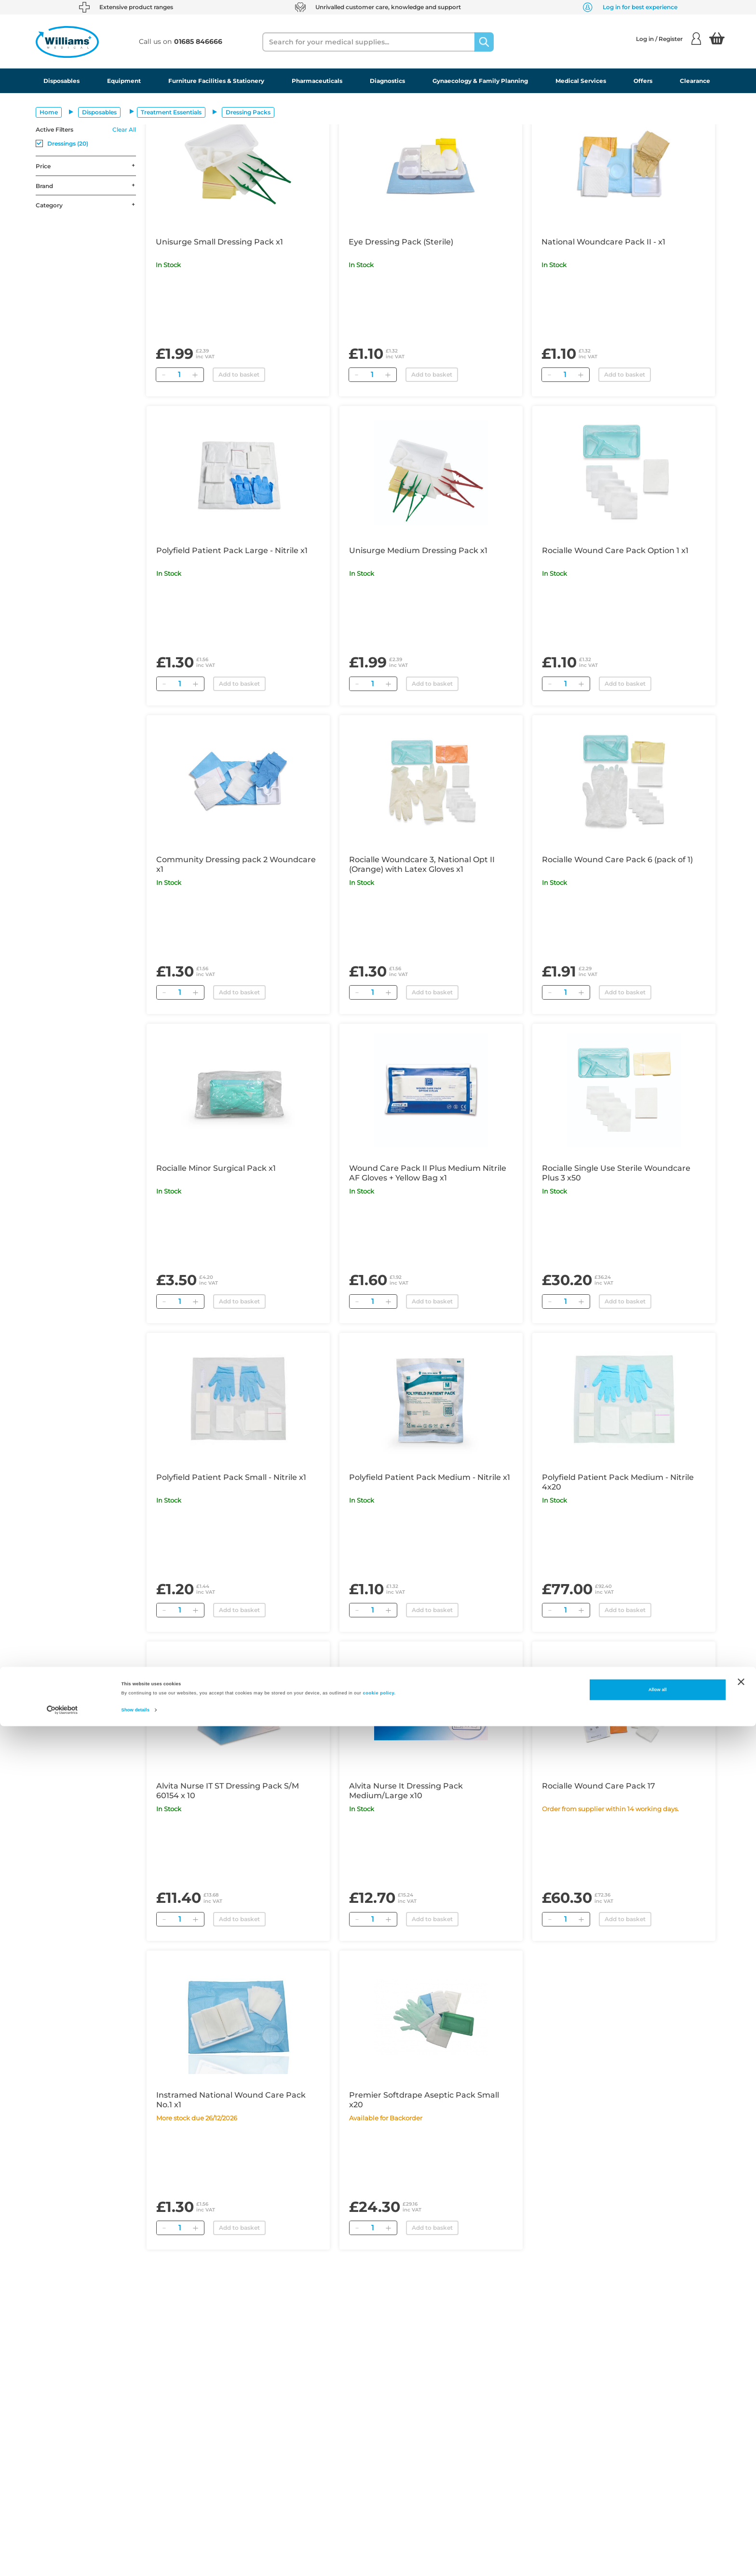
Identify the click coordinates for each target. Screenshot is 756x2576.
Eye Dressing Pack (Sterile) (401, 241)
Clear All (124, 129)
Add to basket (238, 374)
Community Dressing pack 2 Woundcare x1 (236, 864)
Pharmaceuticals (317, 80)
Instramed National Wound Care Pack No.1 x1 (231, 2099)
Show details (135, 2560)
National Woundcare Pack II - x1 (603, 241)
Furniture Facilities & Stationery (216, 80)
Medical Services (580, 80)
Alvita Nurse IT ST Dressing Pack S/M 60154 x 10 (227, 1790)
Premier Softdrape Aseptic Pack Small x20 (424, 2099)
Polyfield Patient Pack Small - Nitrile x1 (231, 1477)
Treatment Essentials (171, 112)
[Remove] (163, 374)
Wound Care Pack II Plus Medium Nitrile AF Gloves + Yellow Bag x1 (427, 1173)
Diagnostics (387, 80)
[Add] (195, 374)
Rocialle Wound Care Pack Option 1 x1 (615, 550)
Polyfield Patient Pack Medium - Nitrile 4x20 (618, 1482)
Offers (643, 80)
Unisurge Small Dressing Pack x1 (219, 241)
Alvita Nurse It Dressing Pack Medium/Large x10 (406, 1790)
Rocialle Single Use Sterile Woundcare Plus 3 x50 (616, 1173)
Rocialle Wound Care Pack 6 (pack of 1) (617, 859)
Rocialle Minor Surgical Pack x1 (216, 1168)
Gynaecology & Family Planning (480, 80)
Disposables (61, 80)
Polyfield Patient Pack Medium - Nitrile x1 (429, 1477)
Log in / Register (668, 38)
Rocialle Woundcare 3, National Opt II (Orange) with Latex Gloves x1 (422, 864)
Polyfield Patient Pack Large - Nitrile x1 (232, 550)
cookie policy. (379, 2543)
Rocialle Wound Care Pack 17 (598, 1785)
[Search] (484, 42)
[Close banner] (741, 2531)
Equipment (124, 80)
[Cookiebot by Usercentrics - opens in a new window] (62, 2559)
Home (49, 112)
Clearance (695, 80)
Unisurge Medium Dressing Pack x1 (418, 550)
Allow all (657, 2539)
